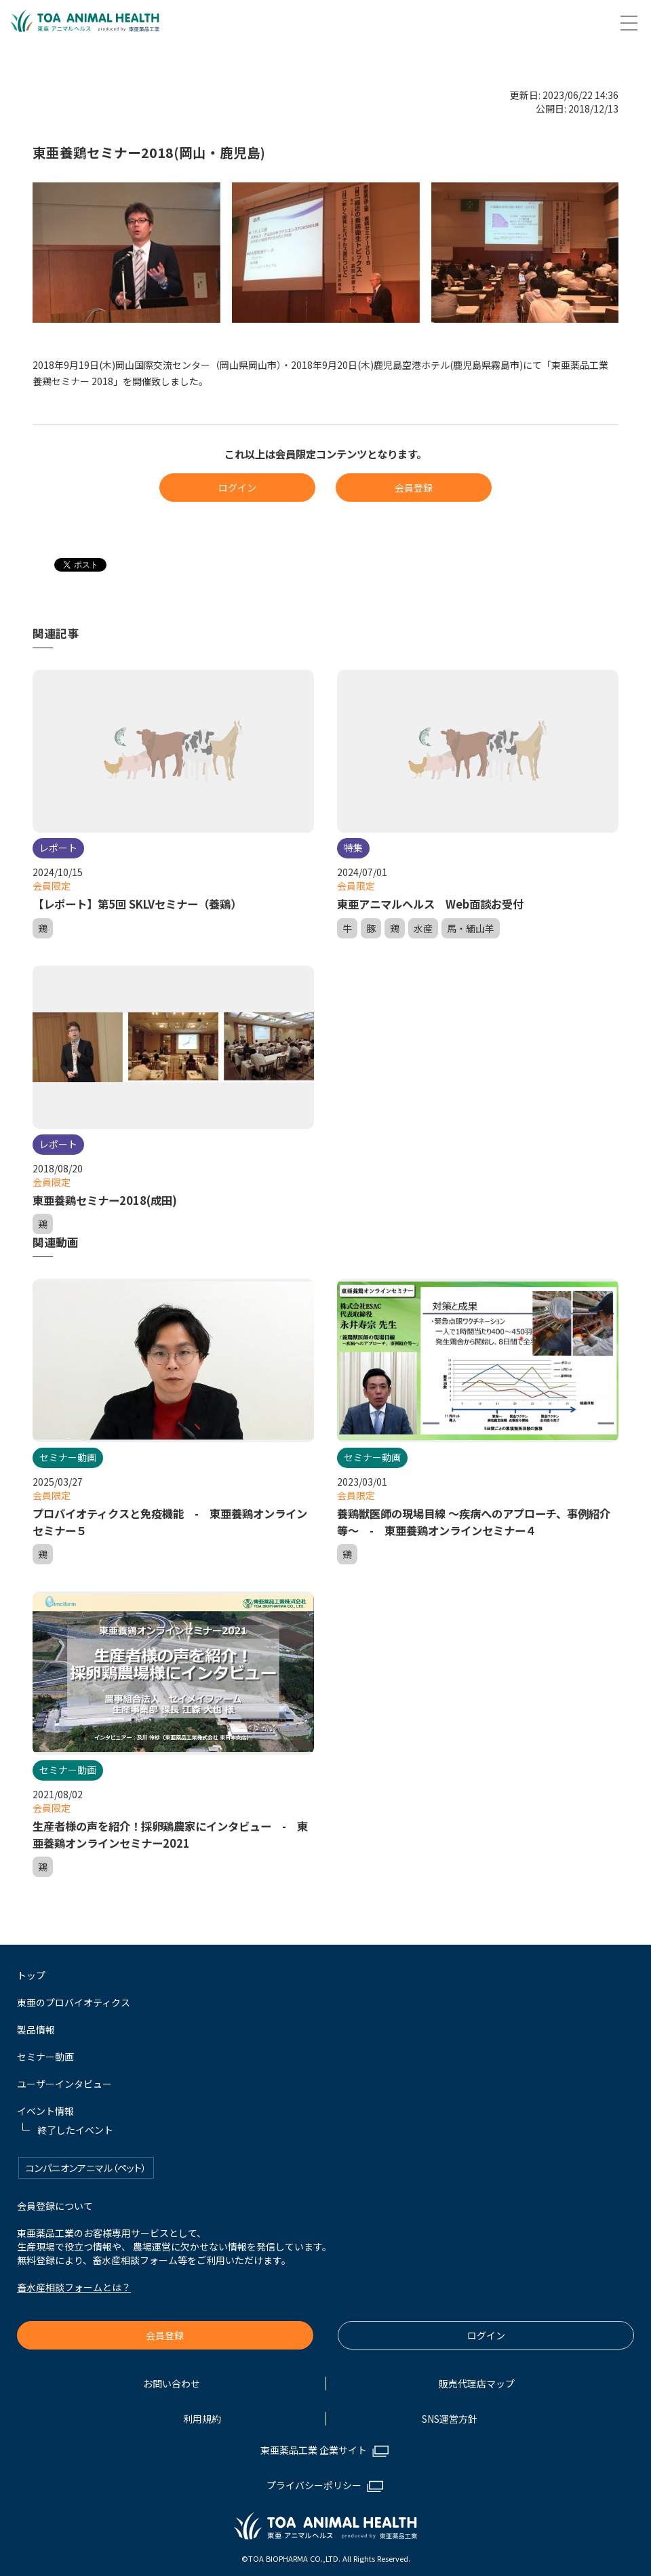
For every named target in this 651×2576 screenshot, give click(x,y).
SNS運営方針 (449, 2414)
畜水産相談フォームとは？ (74, 2282)
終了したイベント (75, 2125)
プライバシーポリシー (314, 2480)
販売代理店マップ (477, 2378)
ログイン (237, 487)
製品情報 (36, 2025)
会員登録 (414, 487)
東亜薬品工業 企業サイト (313, 2445)
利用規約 (202, 2414)
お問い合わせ (171, 2378)
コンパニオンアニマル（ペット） (86, 2163)
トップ (31, 1970)
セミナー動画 (45, 2052)
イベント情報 (45, 2106)
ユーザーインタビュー (64, 2079)
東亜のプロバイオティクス (73, 1997)
